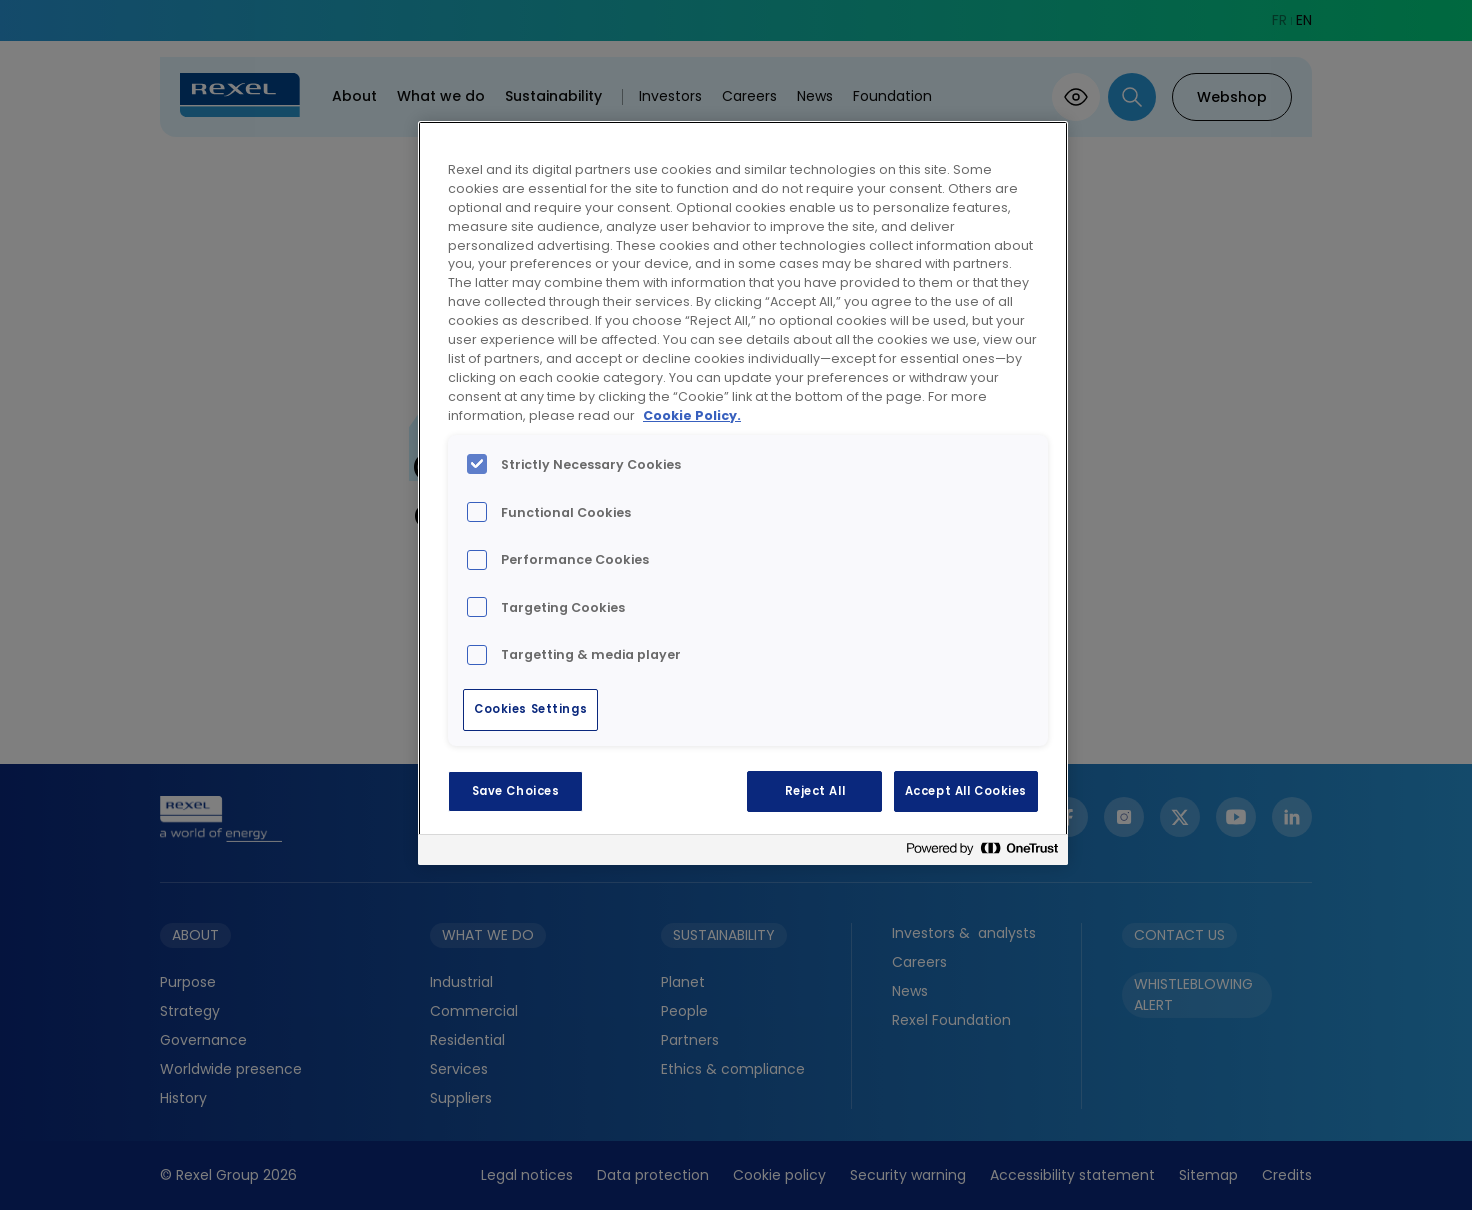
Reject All (815, 791)
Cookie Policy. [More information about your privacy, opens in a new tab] (692, 415)
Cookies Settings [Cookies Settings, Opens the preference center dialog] (530, 709)
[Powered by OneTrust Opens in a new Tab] (982, 852)
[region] (743, 493)
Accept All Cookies (966, 791)
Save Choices (516, 791)
